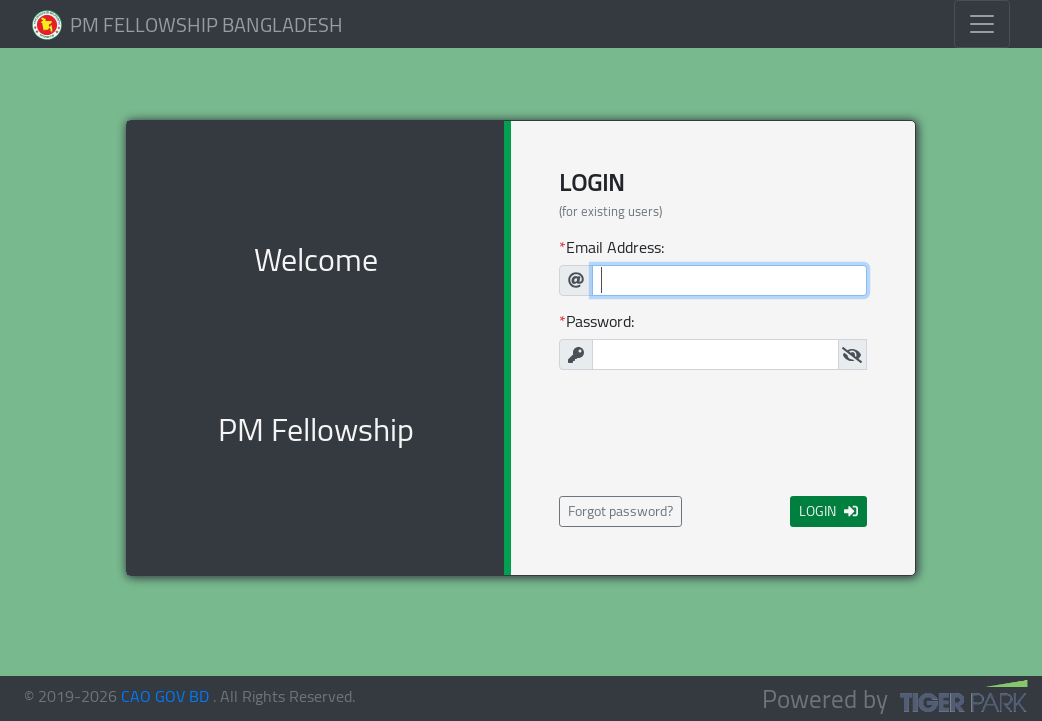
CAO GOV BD (165, 696)
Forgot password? (620, 511)
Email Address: (615, 247)
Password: (600, 321)
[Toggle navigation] (982, 24)
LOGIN (828, 511)
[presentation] (713, 433)
